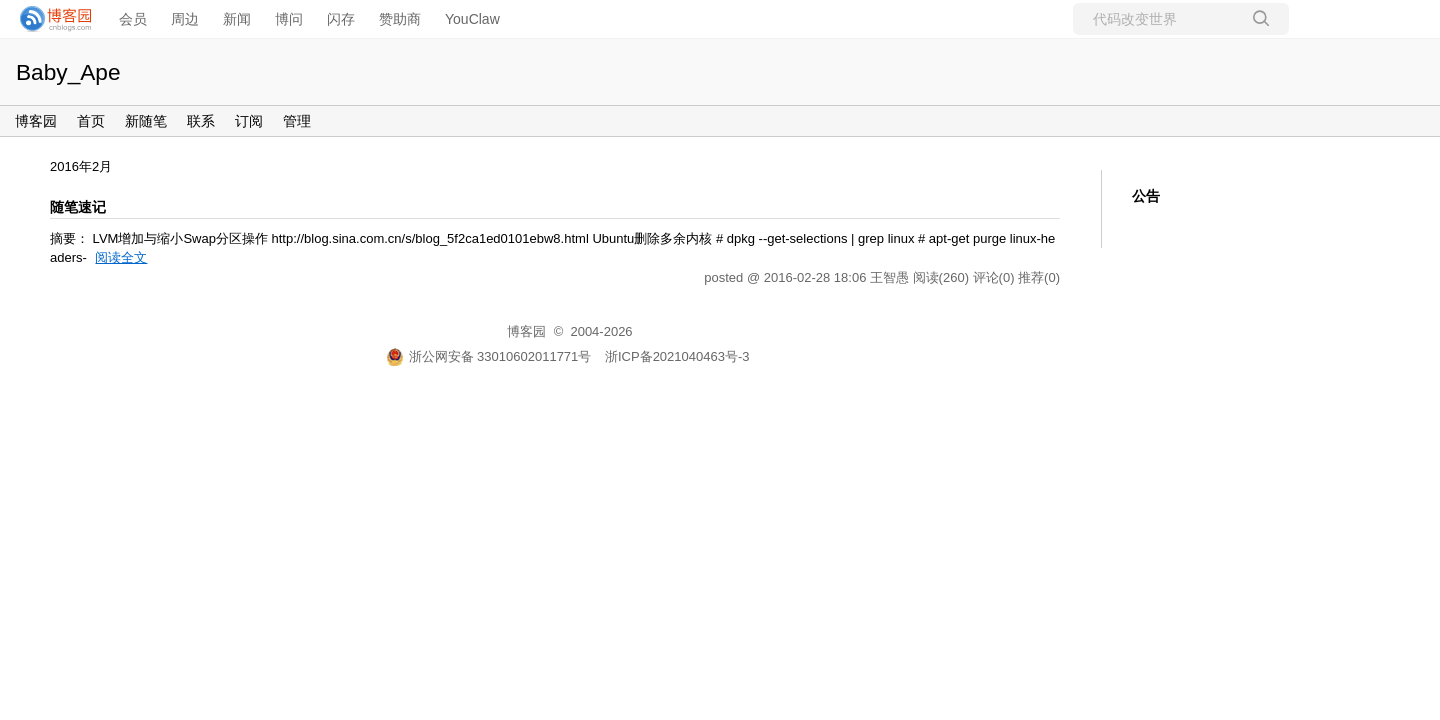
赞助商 (400, 19)
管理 (297, 121)
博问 (289, 19)
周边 (185, 19)
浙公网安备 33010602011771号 (489, 356)
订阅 (249, 121)
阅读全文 (121, 257)
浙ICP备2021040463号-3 (677, 356)
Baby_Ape (68, 72)
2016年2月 (81, 166)
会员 (133, 19)
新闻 (237, 19)
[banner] (50, 19)
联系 (201, 121)
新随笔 (146, 121)
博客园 (36, 121)
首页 (91, 121)
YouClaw (472, 19)
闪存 (341, 19)
